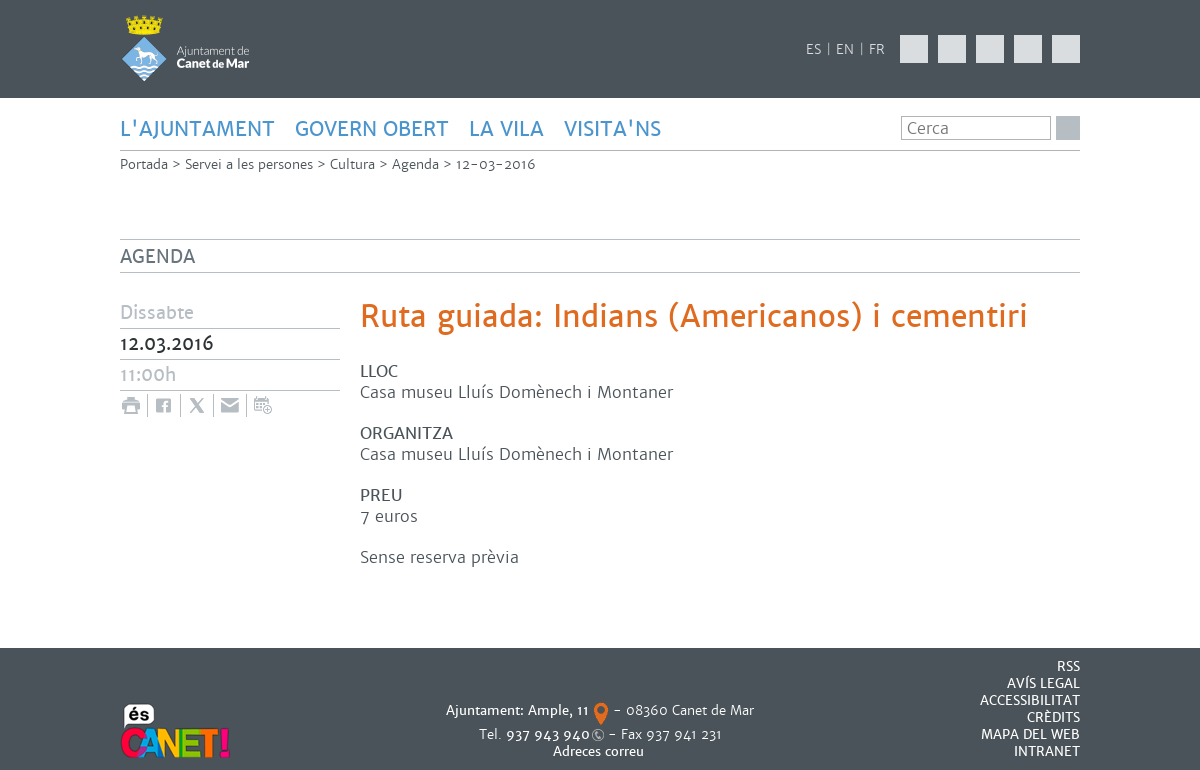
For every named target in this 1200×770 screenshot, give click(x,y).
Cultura (352, 164)
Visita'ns (612, 129)
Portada (144, 164)
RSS (1068, 666)
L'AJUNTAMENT (197, 129)
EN (845, 49)
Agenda (415, 164)
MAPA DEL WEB (1030, 734)
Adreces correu (600, 751)
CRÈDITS (1053, 717)
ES (813, 49)
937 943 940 (548, 734)
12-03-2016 (496, 164)
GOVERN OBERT (372, 129)
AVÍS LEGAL (1043, 683)
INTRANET (1047, 751)
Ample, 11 (558, 710)
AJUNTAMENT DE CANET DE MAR (185, 48)
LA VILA (506, 129)
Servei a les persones (249, 164)
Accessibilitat (1030, 700)
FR (877, 49)
